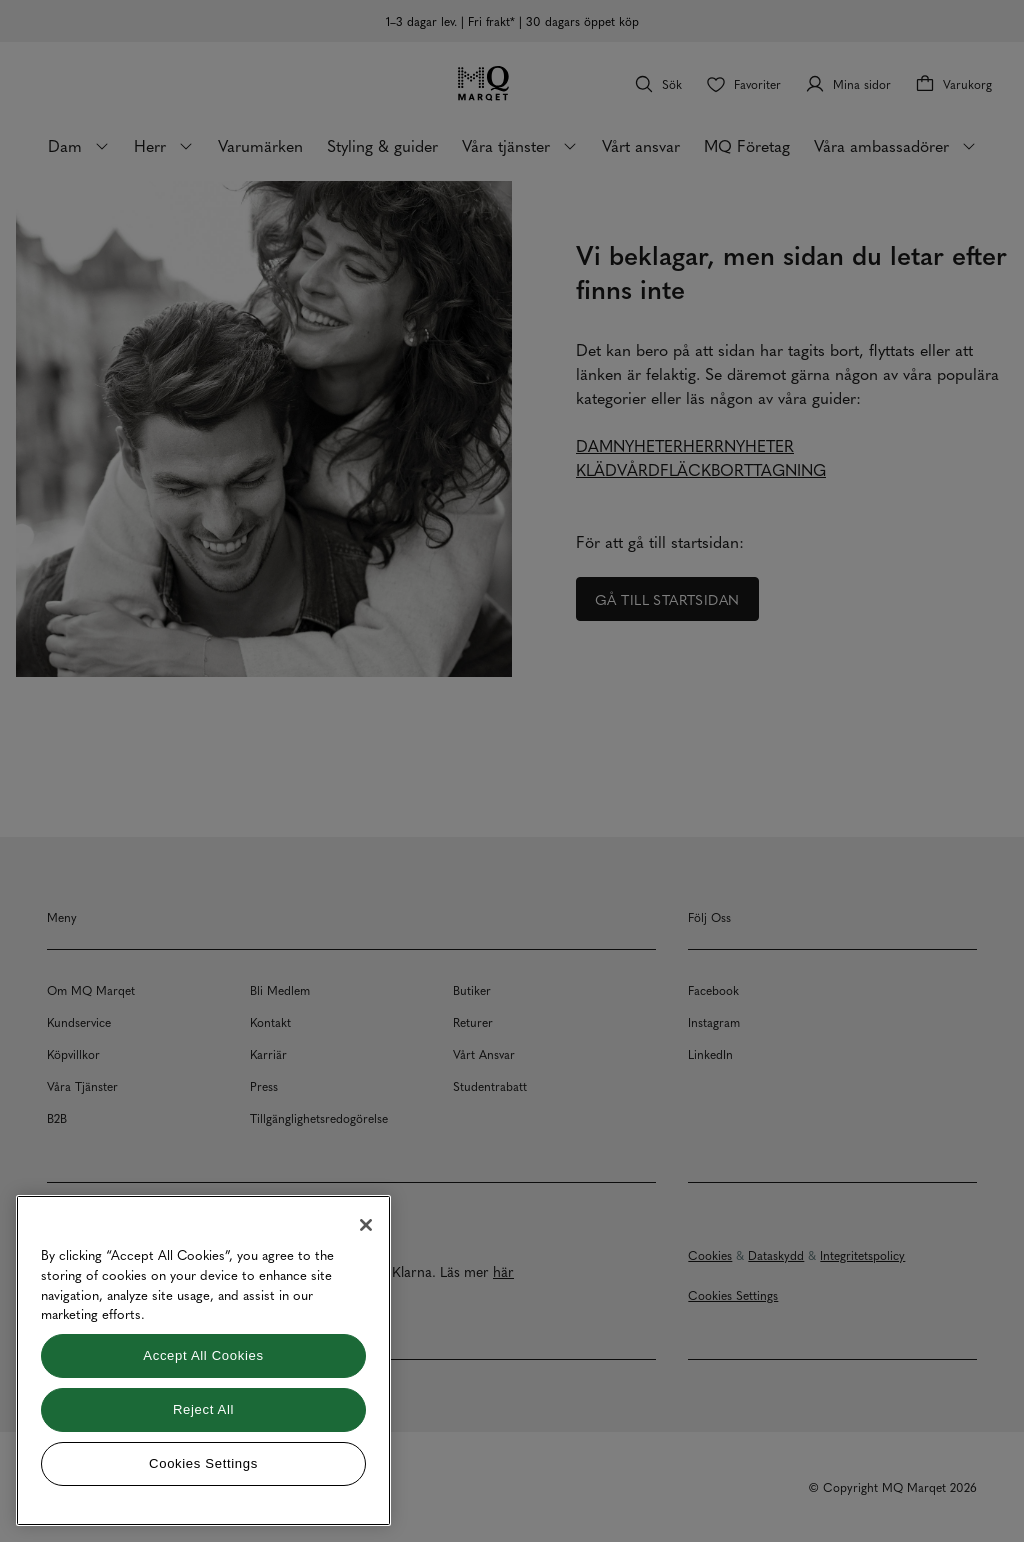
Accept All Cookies (203, 1355)
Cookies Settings (203, 1463)
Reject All (203, 1409)
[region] (203, 1360)
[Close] (366, 1225)
